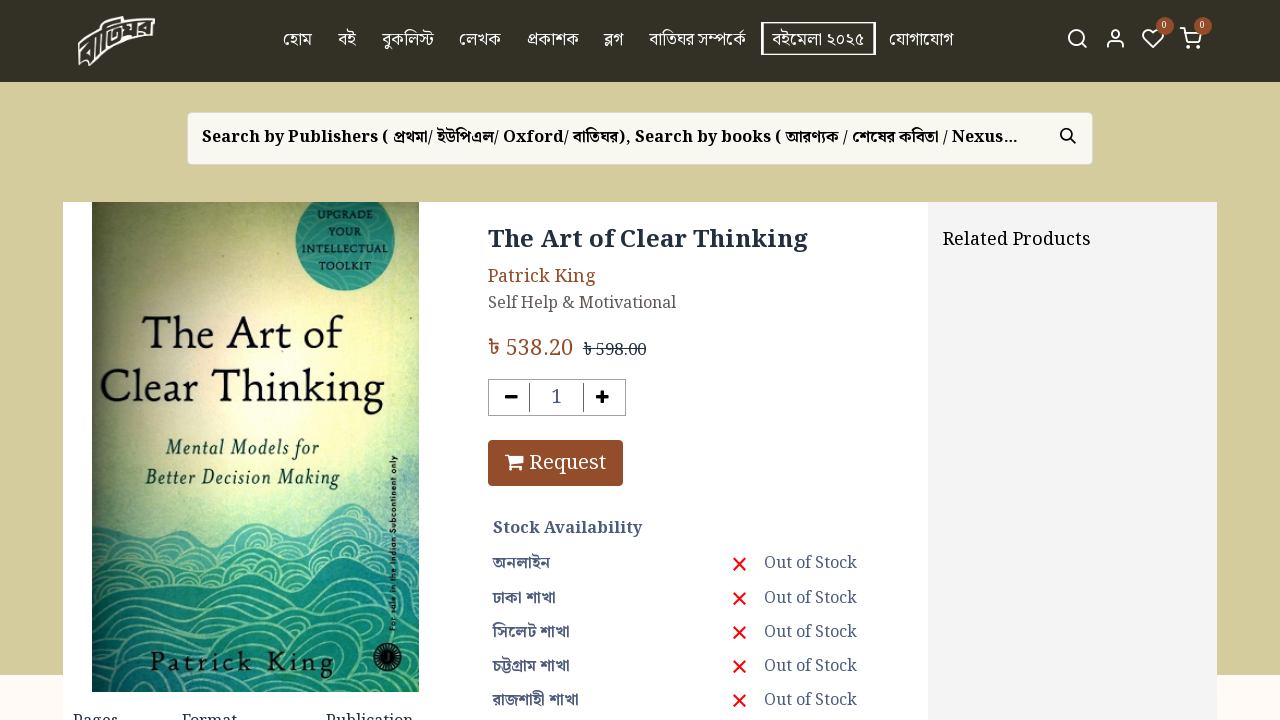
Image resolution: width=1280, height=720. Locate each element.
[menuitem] (298, 41)
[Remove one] (511, 397)
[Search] (1077, 41)
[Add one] (602, 397)
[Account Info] (1115, 41)
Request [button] (555, 463)
